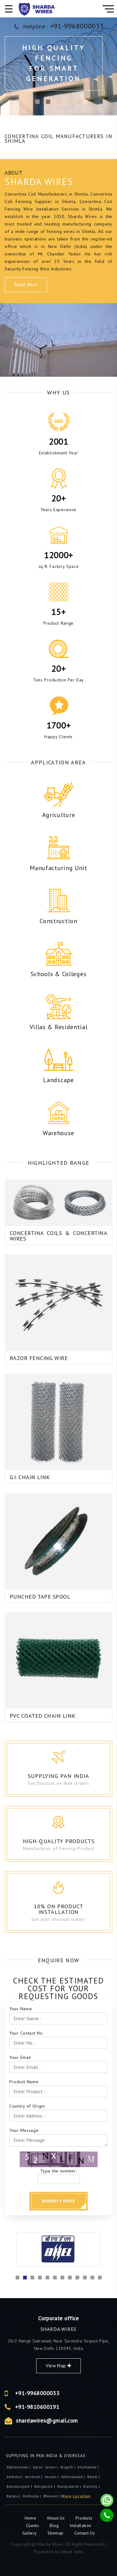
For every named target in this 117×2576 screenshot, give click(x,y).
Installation (80, 2525)
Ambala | (15, 2476)
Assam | (52, 2476)
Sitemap (55, 2533)
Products (84, 2518)
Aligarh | (68, 2467)
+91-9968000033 (93, 2393)
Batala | (14, 2496)
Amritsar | (34, 2476)
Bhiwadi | (52, 2496)
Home (31, 2518)
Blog (55, 2525)
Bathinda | (32, 2496)
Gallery (29, 2533)
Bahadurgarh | (20, 2486)
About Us (56, 2518)
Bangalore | (45, 2486)
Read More (25, 285)
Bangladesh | (69, 2486)
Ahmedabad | (73, 2476)
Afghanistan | (19, 2467)
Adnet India (72, 2551)
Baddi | (94, 2476)
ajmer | (52, 2467)
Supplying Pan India (65, 1775)
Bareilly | (91, 2486)
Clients (33, 2525)
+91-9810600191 (93, 2406)
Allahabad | (88, 2467)
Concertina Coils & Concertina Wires (58, 1202)
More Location (76, 2496)
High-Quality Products (69, 1841)
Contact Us (84, 2533)
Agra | (38, 2467)
